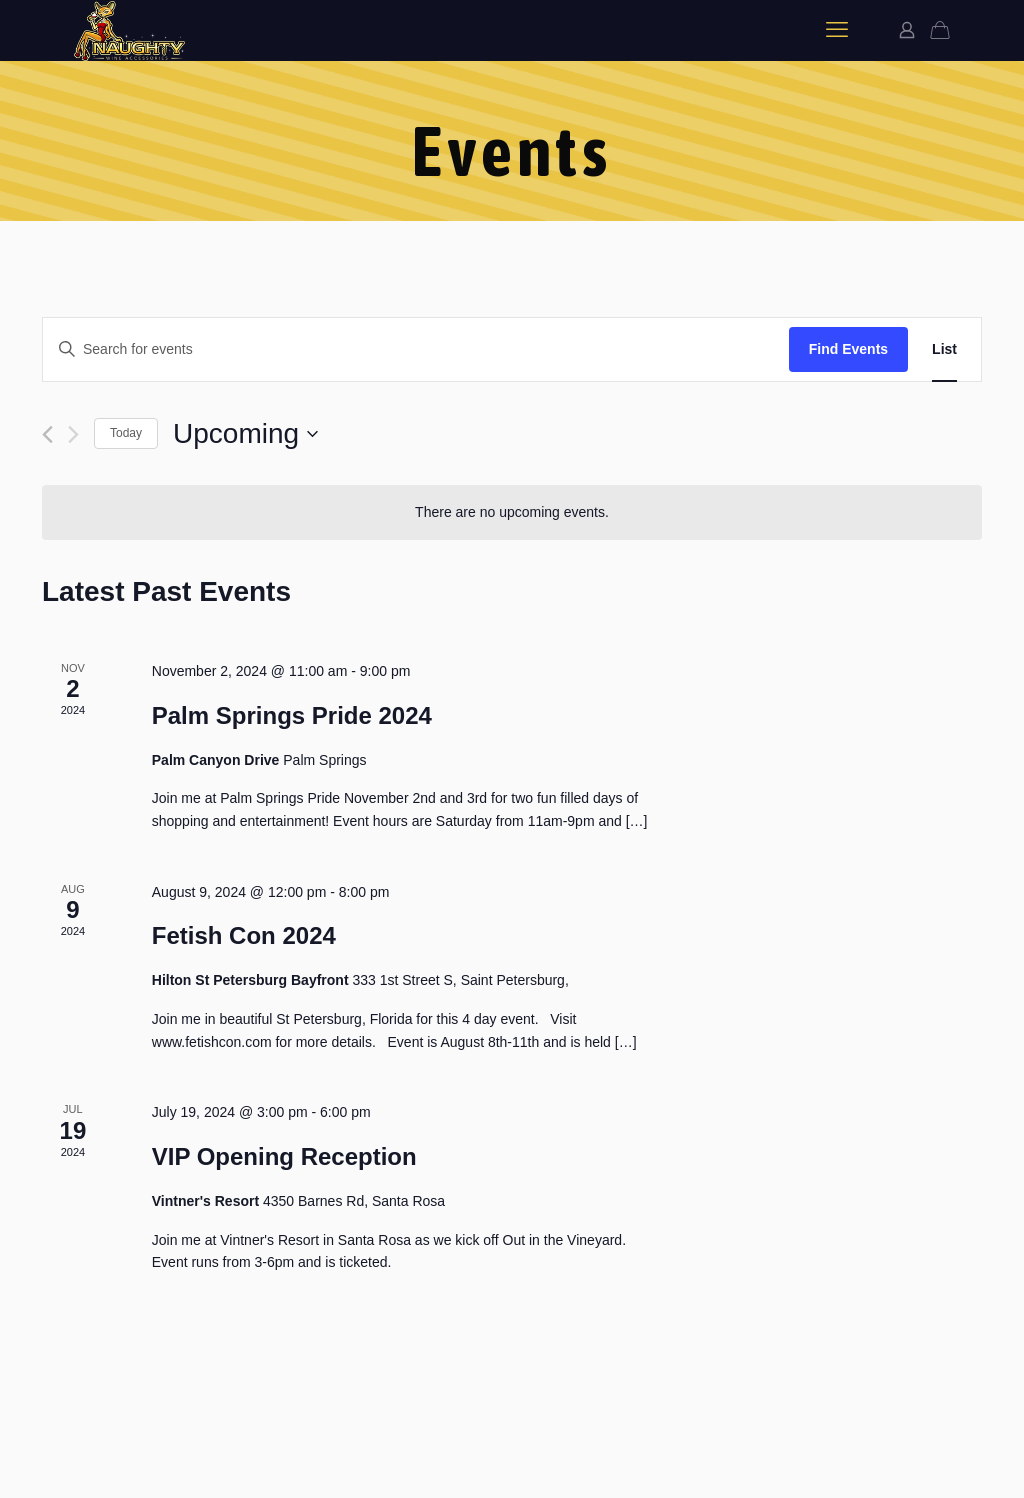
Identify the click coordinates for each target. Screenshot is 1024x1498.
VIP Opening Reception (284, 1156)
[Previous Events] (47, 434)
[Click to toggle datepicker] (245, 434)
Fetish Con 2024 (244, 935)
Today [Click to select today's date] (126, 433)
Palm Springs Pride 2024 (292, 715)
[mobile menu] (837, 30)
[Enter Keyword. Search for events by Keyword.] (416, 349)
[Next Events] (73, 434)
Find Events (848, 349)
